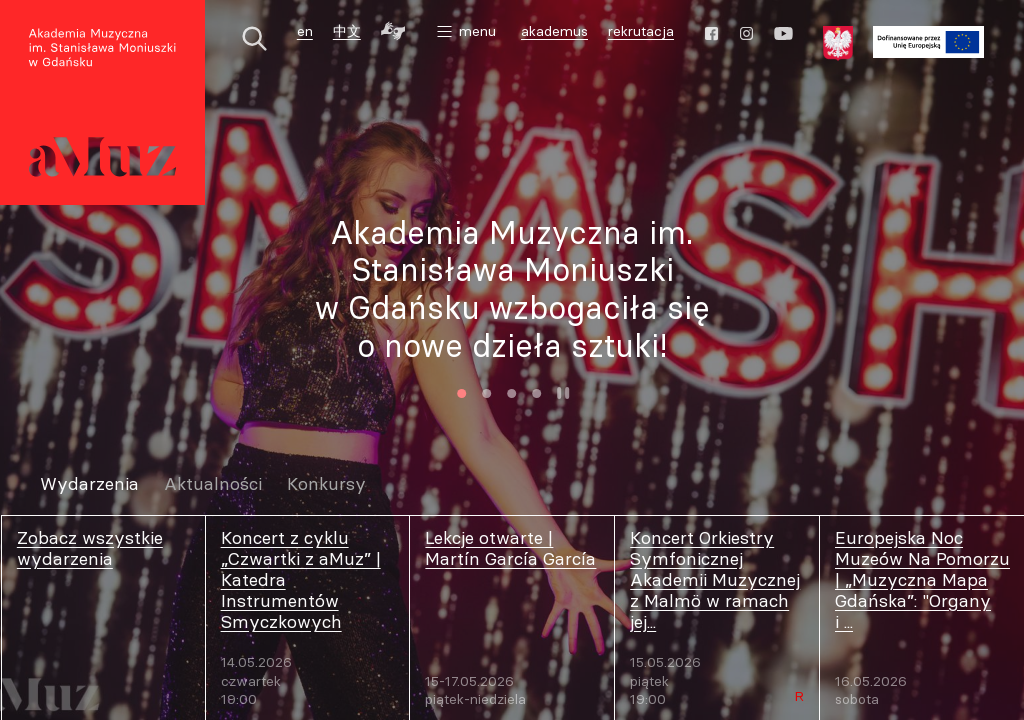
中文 (347, 31)
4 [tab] (536, 393)
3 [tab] (511, 393)
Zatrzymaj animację (563, 393)
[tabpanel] (512, 289)
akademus (557, 33)
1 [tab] (461, 393)
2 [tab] (486, 393)
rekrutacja (641, 31)
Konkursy (326, 484)
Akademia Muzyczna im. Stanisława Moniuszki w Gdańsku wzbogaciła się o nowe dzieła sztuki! (512, 289)
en (305, 31)
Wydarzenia (89, 484)
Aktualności (213, 484)
